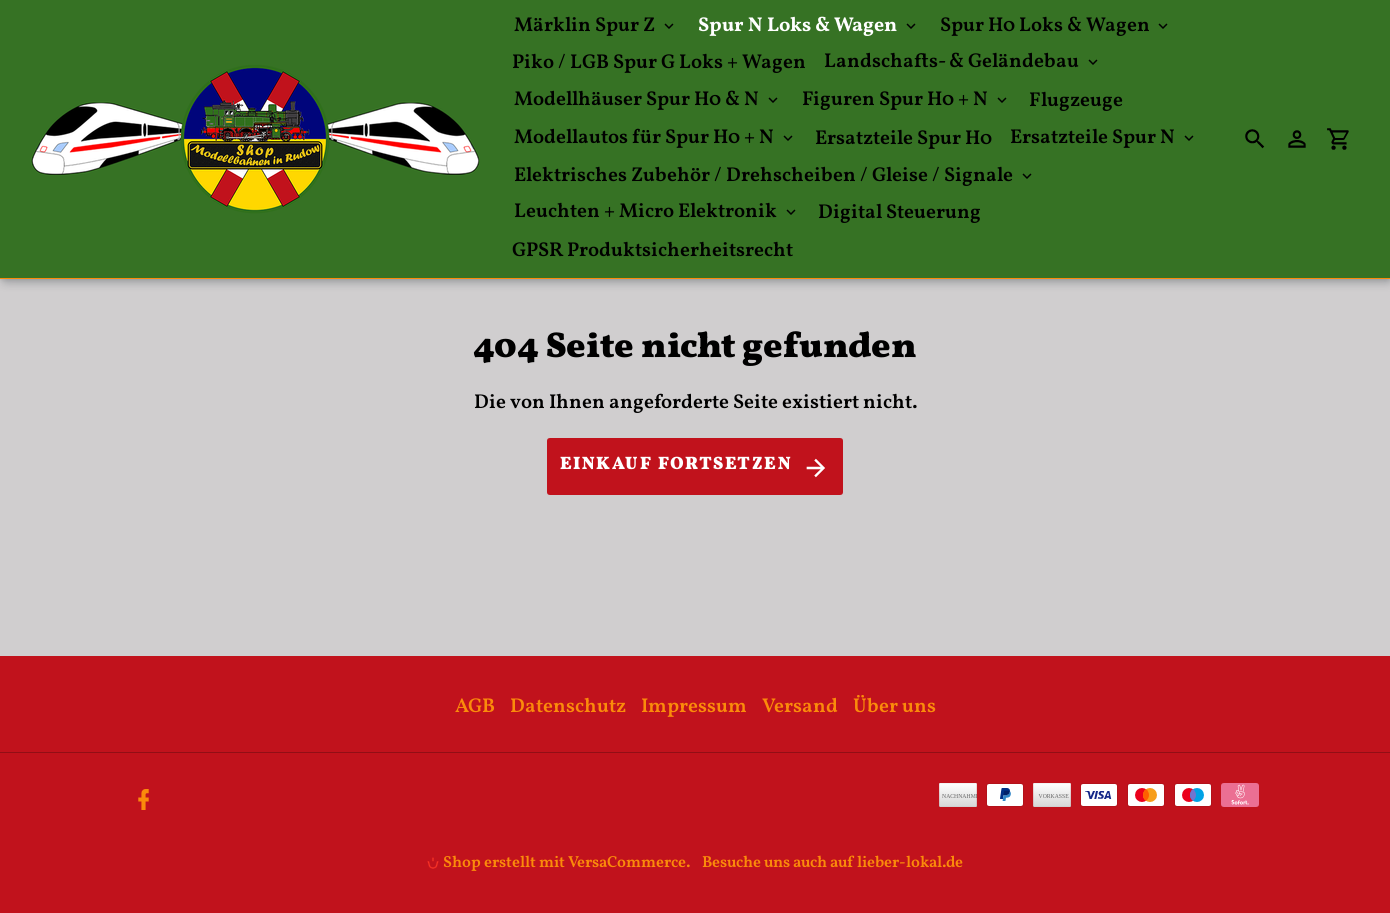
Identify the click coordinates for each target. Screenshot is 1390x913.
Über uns (894, 707)
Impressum (694, 707)
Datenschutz (568, 707)
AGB (475, 707)
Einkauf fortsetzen (695, 467)
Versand (800, 707)
